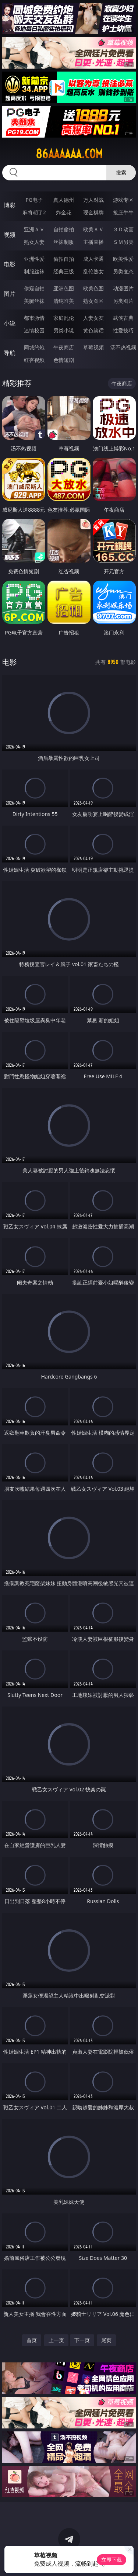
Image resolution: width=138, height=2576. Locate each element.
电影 (9, 264)
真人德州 (63, 199)
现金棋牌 (93, 212)
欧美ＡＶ (93, 229)
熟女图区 (93, 300)
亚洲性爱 (34, 258)
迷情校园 (34, 330)
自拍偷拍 (63, 229)
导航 (9, 353)
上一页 (56, 2340)
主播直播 (93, 241)
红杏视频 (34, 359)
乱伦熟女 (93, 271)
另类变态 (123, 271)
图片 (9, 294)
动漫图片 (123, 288)
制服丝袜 (34, 271)
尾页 (106, 2340)
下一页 (82, 2340)
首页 (31, 2340)
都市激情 (34, 317)
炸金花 (63, 212)
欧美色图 (93, 288)
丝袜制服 (63, 241)
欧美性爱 (123, 258)
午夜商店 (63, 347)
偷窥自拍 (34, 288)
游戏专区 (123, 199)
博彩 (9, 205)
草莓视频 (93, 347)
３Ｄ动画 (123, 229)
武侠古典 (123, 317)
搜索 (121, 172)
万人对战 (93, 199)
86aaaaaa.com (69, 153)
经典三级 (63, 271)
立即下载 (111, 2559)
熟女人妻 (34, 241)
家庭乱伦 (63, 317)
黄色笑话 (93, 330)
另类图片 (123, 300)
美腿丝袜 (34, 300)
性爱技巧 (123, 330)
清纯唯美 (63, 300)
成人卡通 (93, 258)
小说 (9, 323)
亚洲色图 (63, 288)
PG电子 (34, 199)
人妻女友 (93, 317)
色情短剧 (63, 359)
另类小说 (63, 330)
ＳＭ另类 (123, 241)
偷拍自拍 (63, 258)
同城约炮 (34, 347)
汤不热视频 (123, 347)
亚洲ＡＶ (34, 229)
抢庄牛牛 (123, 212)
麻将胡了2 (34, 212)
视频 (9, 235)
